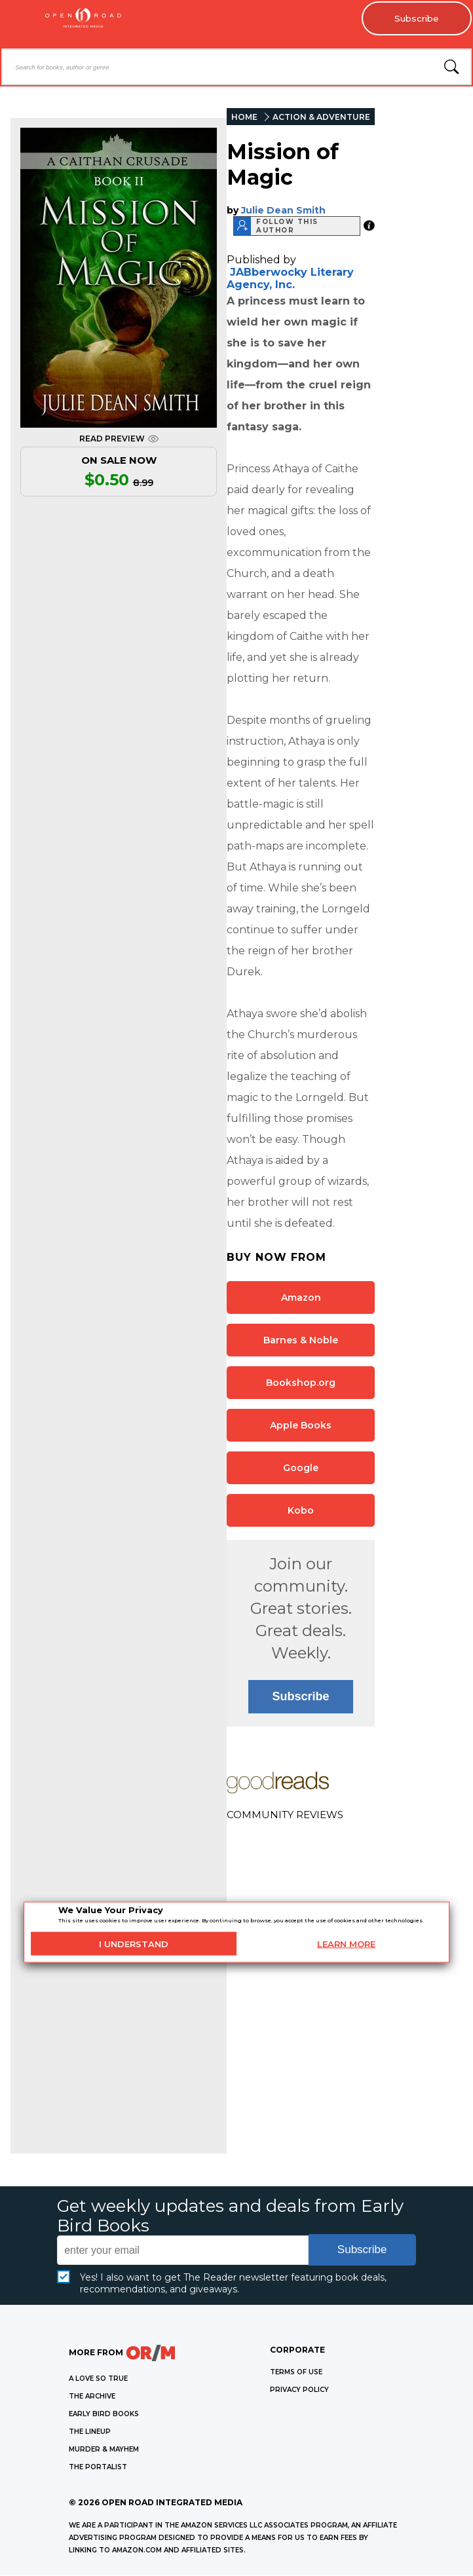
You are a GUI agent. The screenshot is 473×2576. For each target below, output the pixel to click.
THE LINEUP (90, 2432)
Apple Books (300, 1425)
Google (300, 1468)
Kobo (301, 1510)
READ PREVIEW (119, 439)
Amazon (301, 1297)
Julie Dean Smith (283, 210)
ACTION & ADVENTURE (321, 117)
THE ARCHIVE (92, 2397)
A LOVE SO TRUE (98, 2379)
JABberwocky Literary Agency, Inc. (290, 278)
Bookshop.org (300, 1383)
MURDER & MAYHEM (104, 2450)
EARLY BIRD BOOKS (104, 2414)
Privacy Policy (299, 2390)
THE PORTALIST (98, 2467)
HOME (244, 117)
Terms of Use (296, 2372)
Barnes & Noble (300, 1340)
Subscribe (414, 19)
